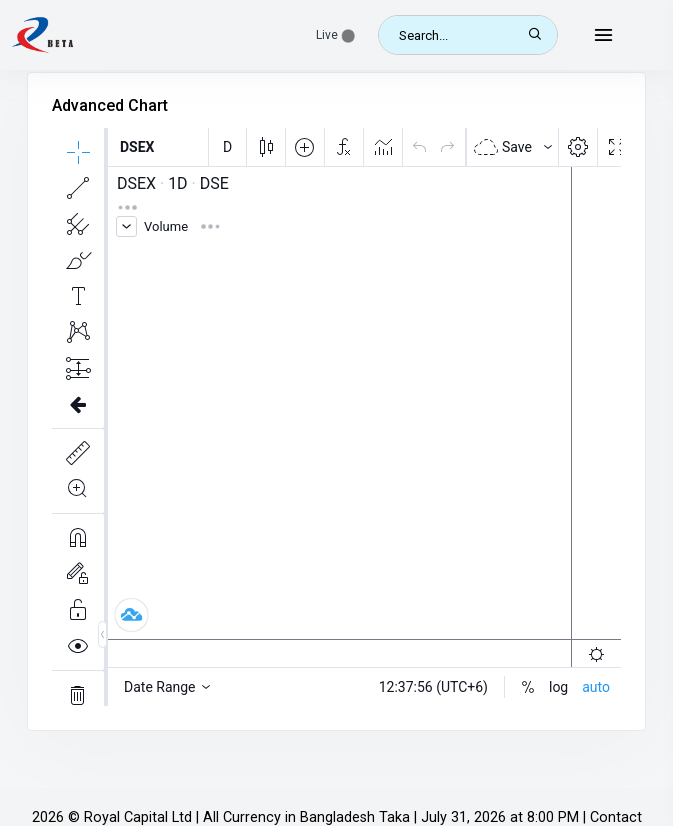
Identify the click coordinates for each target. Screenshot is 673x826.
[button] (335, 35)
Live (335, 35)
